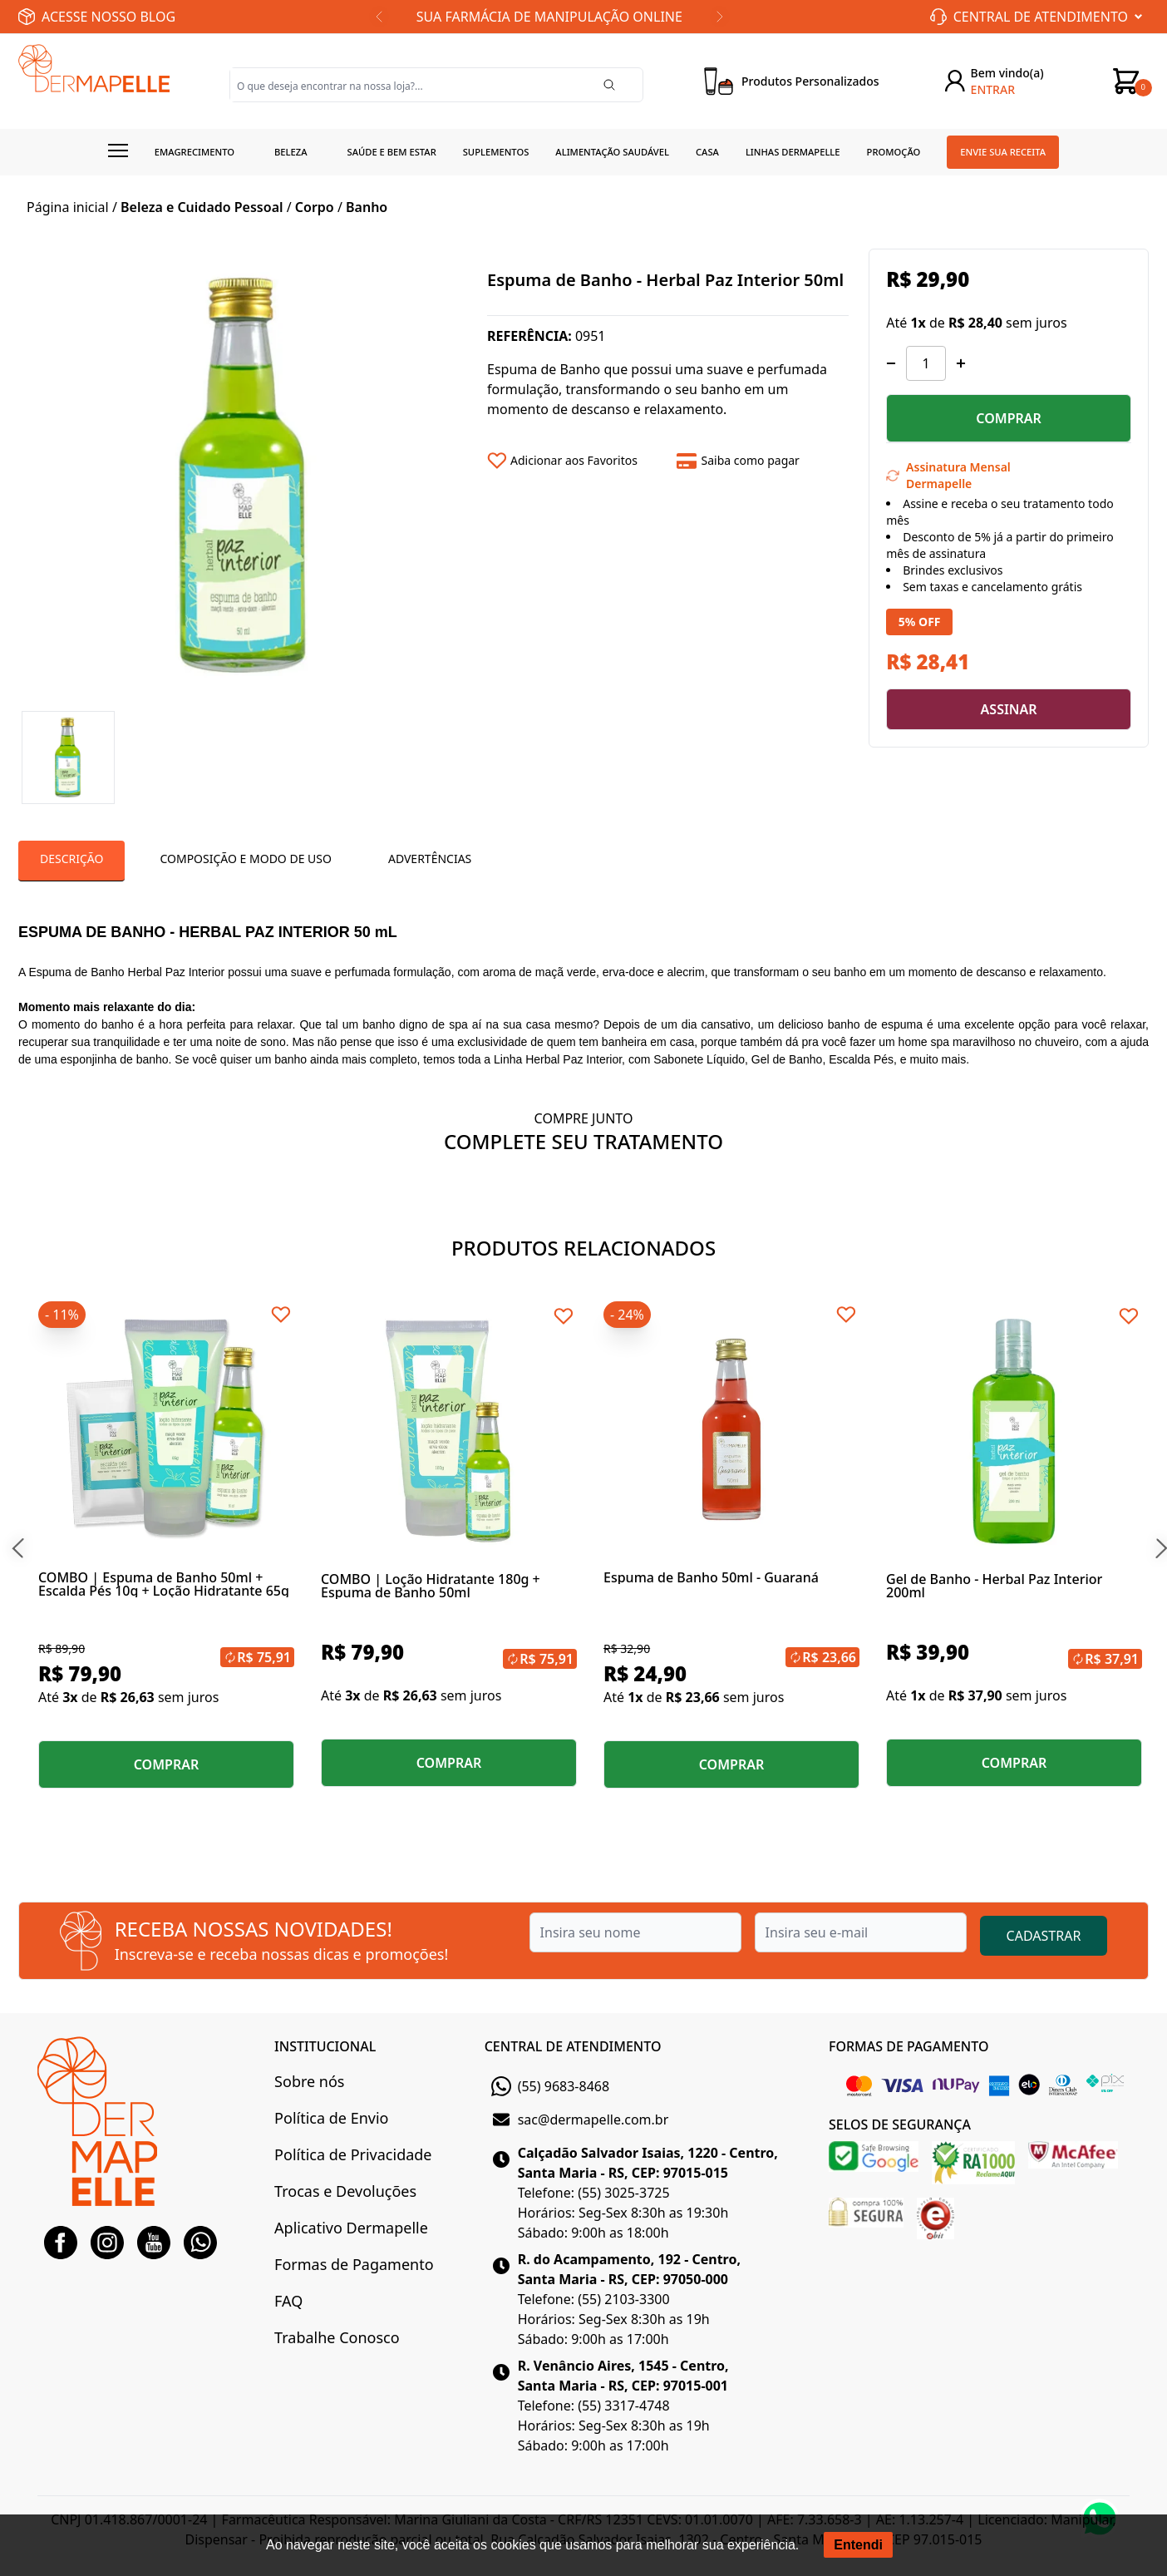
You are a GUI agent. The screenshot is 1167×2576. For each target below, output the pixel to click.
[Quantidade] (926, 363)
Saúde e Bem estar (391, 152)
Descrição (71, 858)
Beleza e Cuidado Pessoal (202, 207)
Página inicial (68, 207)
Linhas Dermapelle (793, 152)
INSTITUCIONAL (325, 2046)
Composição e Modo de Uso (245, 858)
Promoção (894, 152)
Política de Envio (331, 2118)
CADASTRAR (1044, 1936)
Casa (707, 152)
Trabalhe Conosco (336, 2337)
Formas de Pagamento (353, 2264)
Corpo (314, 207)
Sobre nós (309, 2081)
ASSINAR (1009, 709)
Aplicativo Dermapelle (351, 2228)
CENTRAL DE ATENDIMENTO (573, 2046)
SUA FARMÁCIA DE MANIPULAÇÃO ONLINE (549, 16)
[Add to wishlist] (576, 461)
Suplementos (496, 152)
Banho (366, 207)
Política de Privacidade (352, 2154)
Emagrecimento (194, 152)
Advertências (429, 858)
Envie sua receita (1003, 152)
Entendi (858, 2545)
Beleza (291, 152)
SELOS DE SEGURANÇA (900, 2124)
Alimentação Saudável (612, 152)
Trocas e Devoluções (345, 2191)
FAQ (288, 2301)
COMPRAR (1008, 418)
